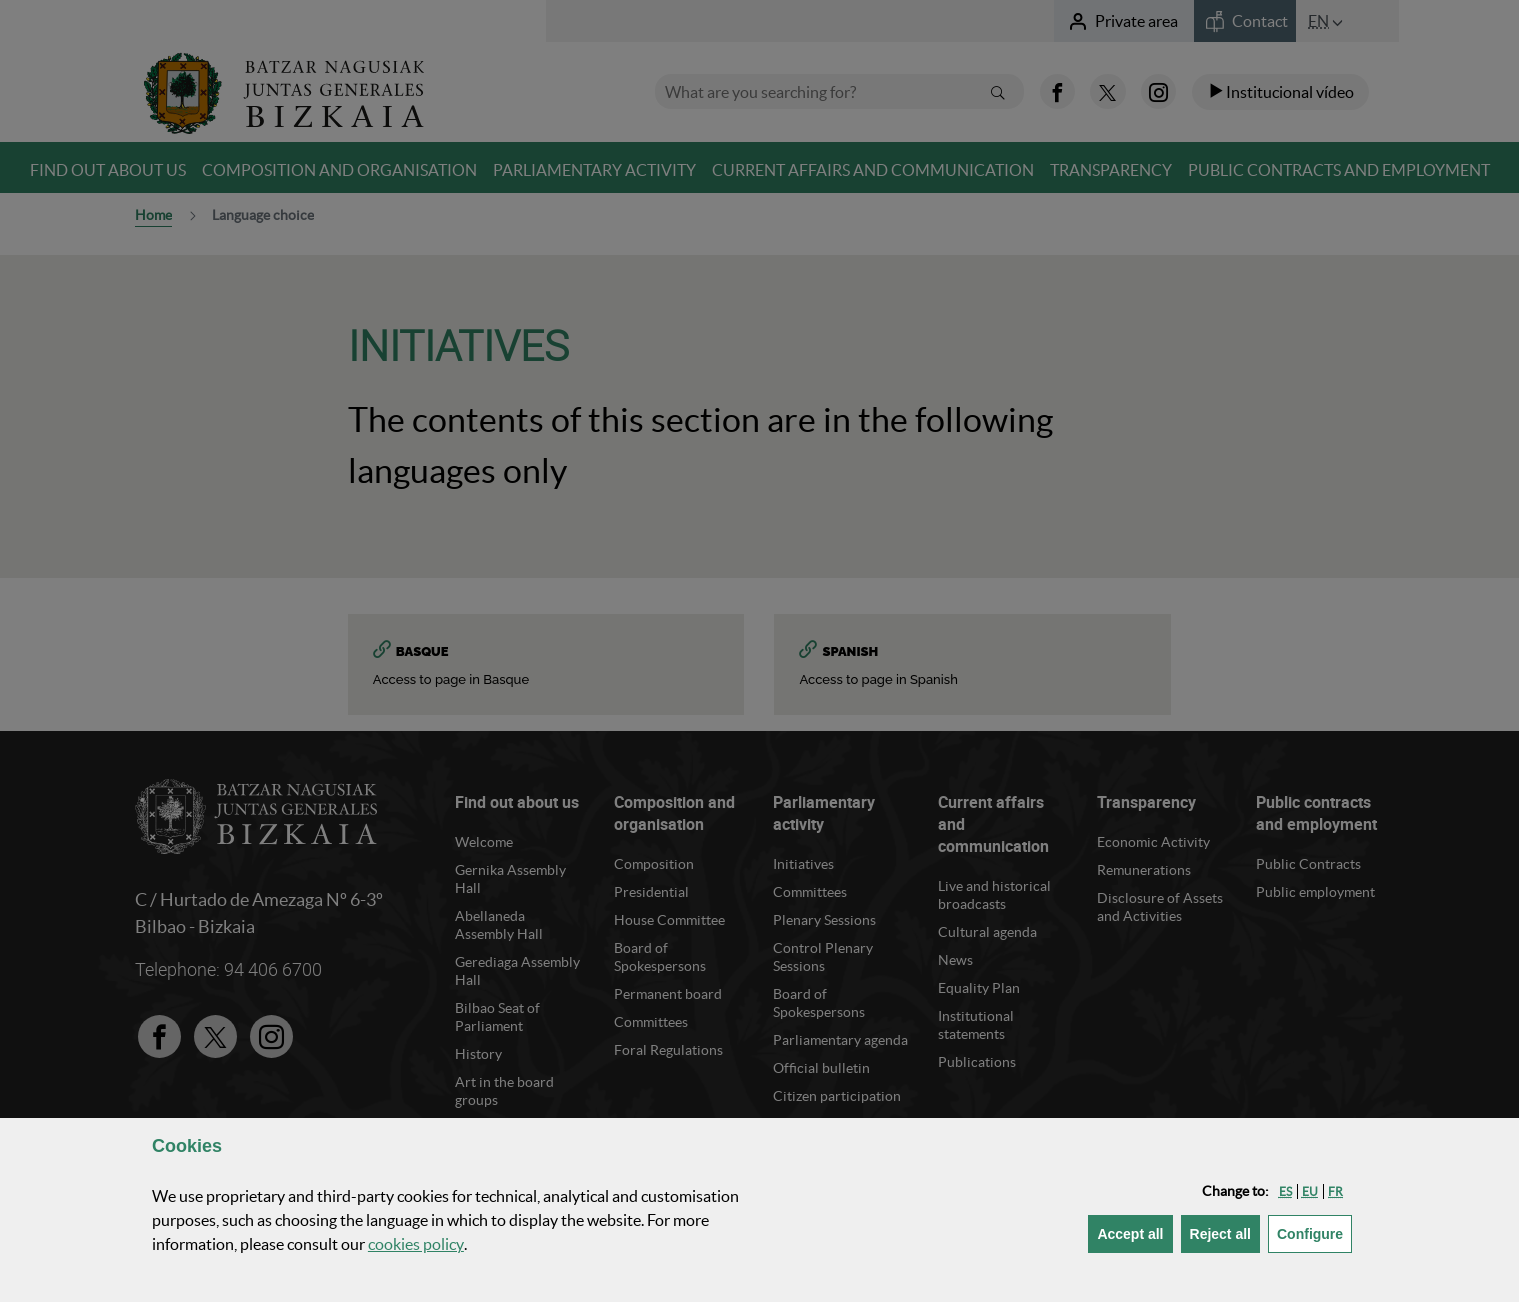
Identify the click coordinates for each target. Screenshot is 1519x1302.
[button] (1285, 1191)
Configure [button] (1314, 1232)
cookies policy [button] (416, 1244)
